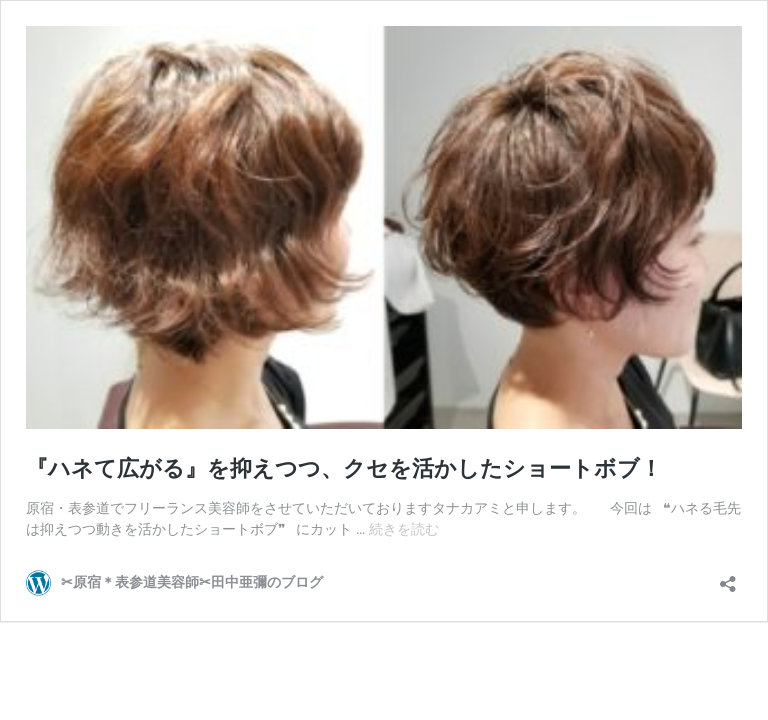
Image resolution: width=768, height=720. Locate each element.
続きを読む (404, 529)
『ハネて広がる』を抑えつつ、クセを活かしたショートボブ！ (344, 468)
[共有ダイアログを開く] (728, 577)
